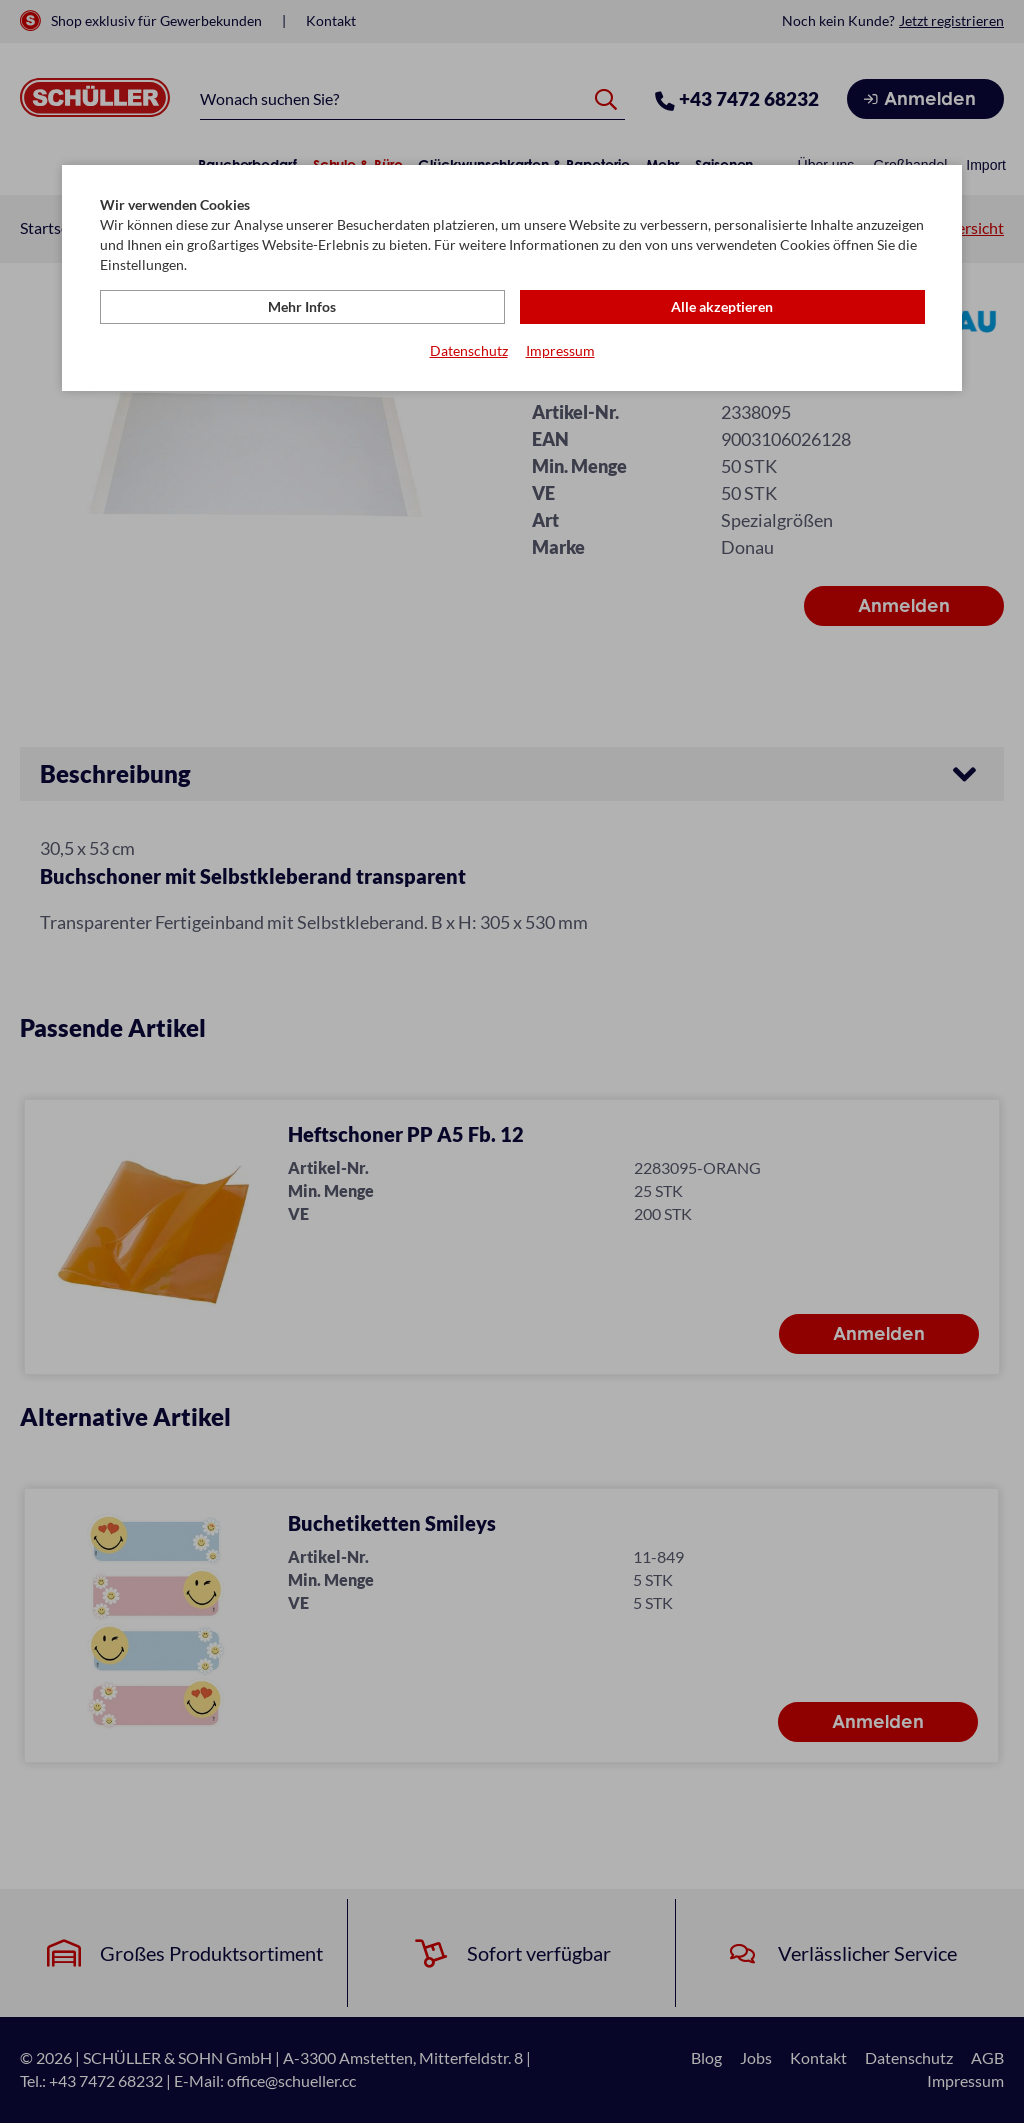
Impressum (560, 350)
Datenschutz (469, 350)
